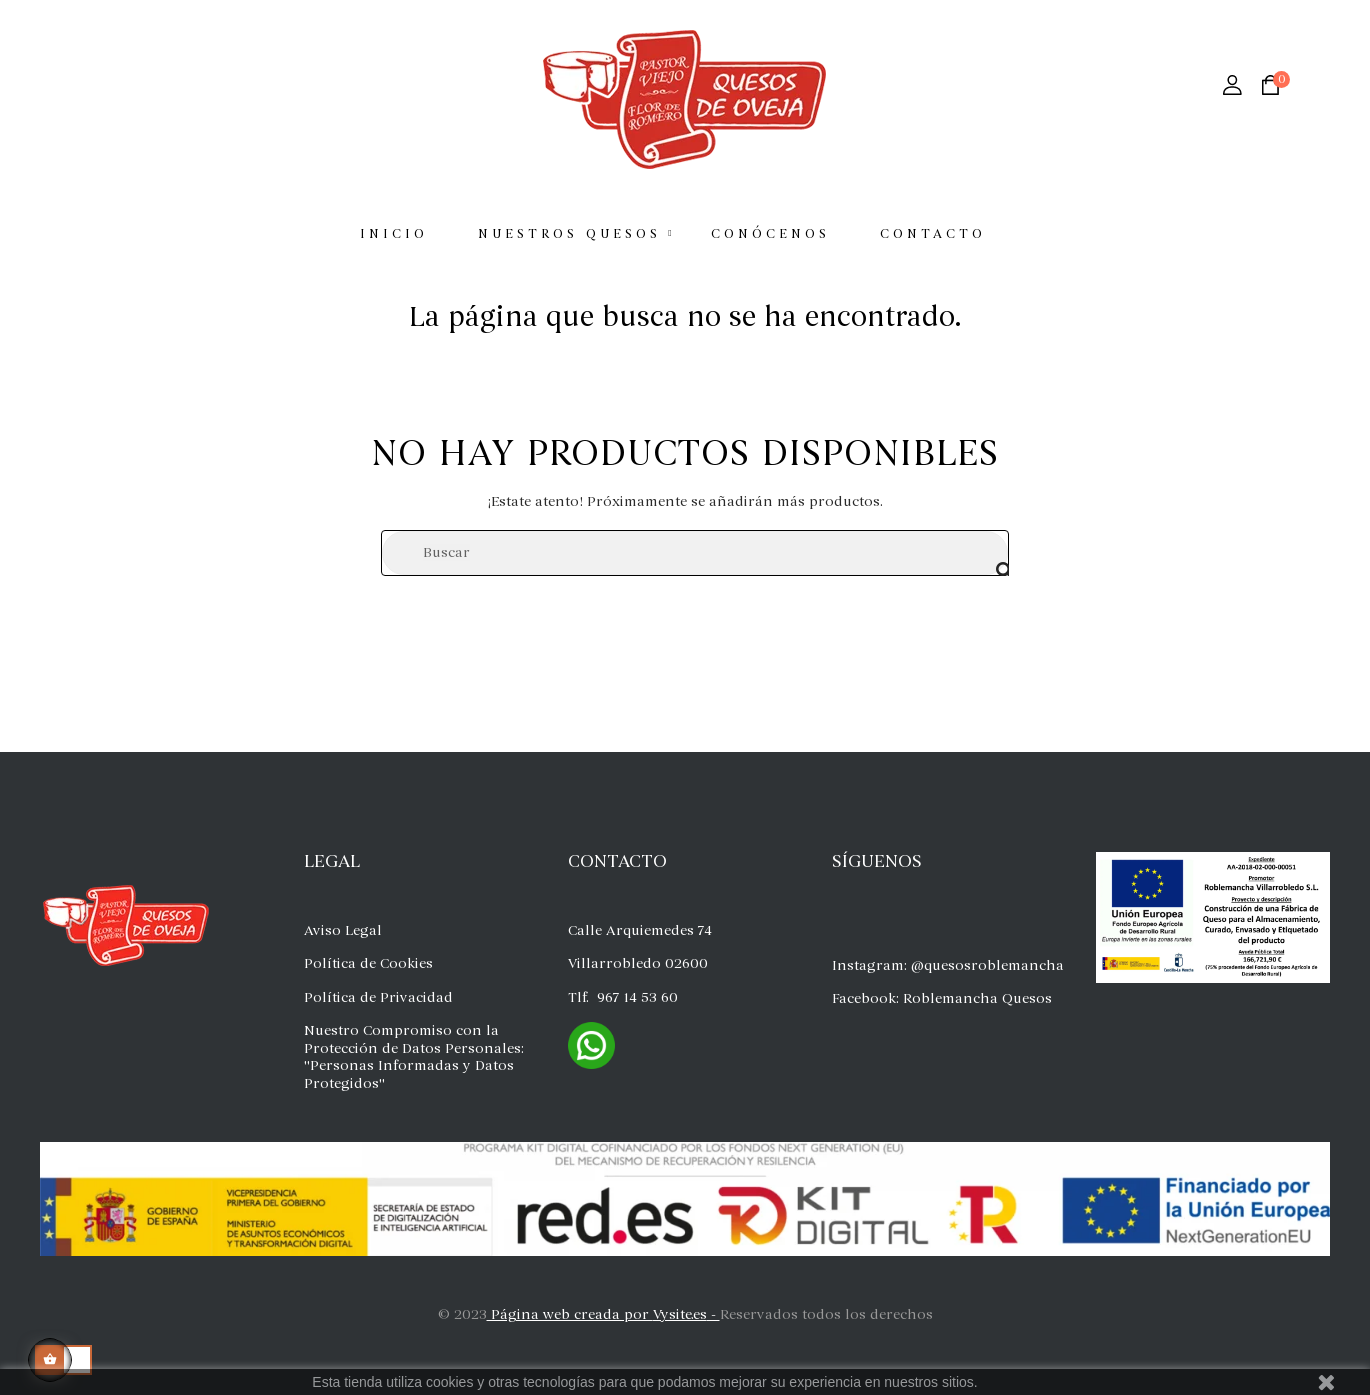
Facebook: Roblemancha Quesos (942, 998)
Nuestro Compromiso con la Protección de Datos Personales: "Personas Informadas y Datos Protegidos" (414, 1057)
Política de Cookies (368, 963)
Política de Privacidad (378, 997)
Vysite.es (680, 1314)
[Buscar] (695, 553)
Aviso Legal (343, 930)
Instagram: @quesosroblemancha (948, 965)
